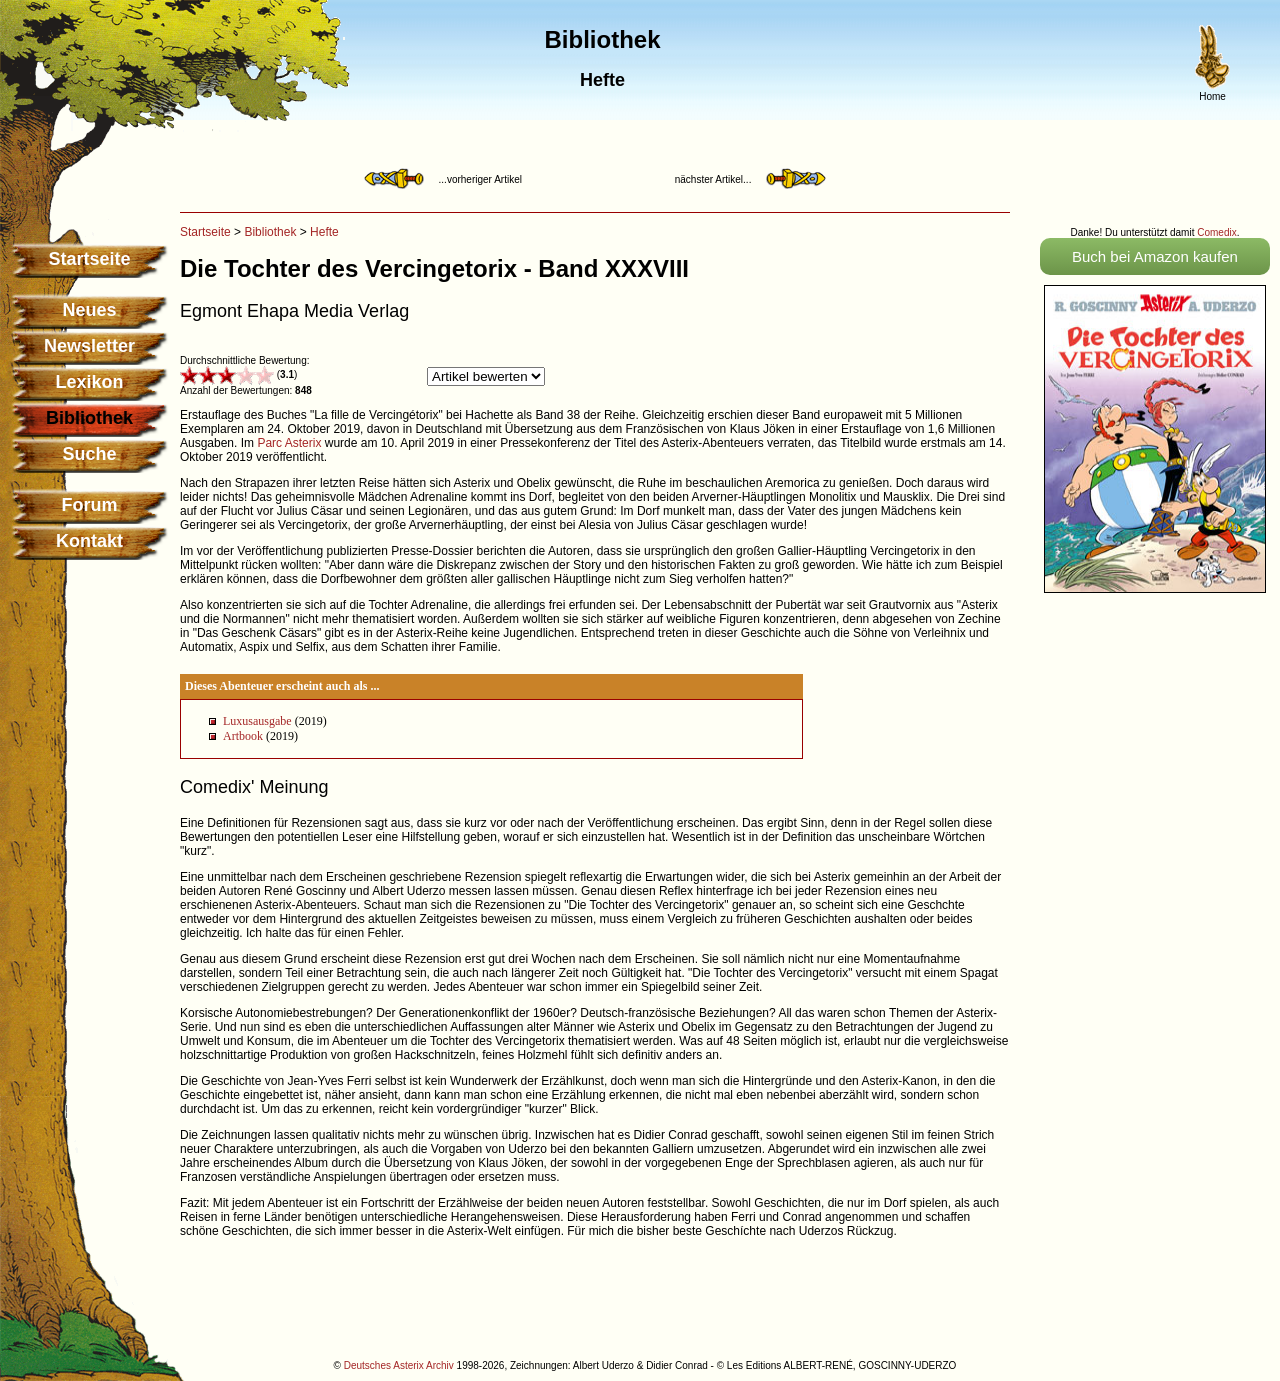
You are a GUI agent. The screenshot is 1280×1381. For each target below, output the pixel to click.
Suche (89, 454)
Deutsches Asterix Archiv (399, 1365)
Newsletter (89, 346)
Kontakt (89, 541)
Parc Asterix (289, 443)
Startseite (89, 259)
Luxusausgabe (257, 721)
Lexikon (89, 382)
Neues (89, 310)
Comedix (1216, 232)
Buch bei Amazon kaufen (1155, 256)
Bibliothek (270, 232)
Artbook (243, 736)
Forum (90, 505)
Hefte (324, 232)
